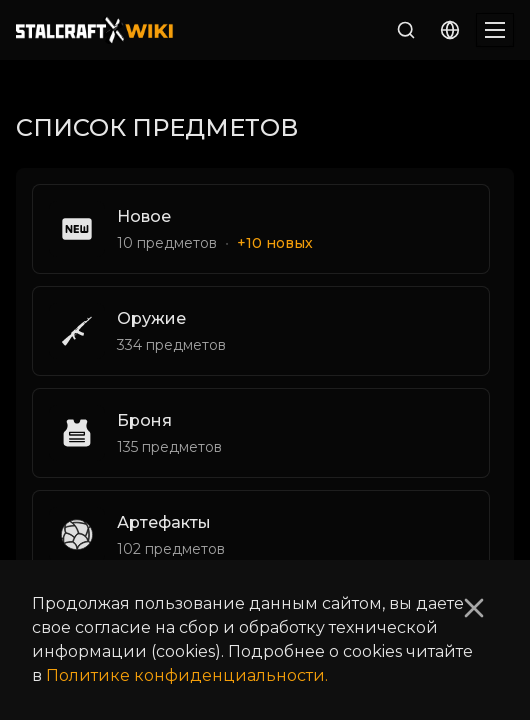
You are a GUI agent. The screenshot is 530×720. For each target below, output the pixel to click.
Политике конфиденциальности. (187, 675)
